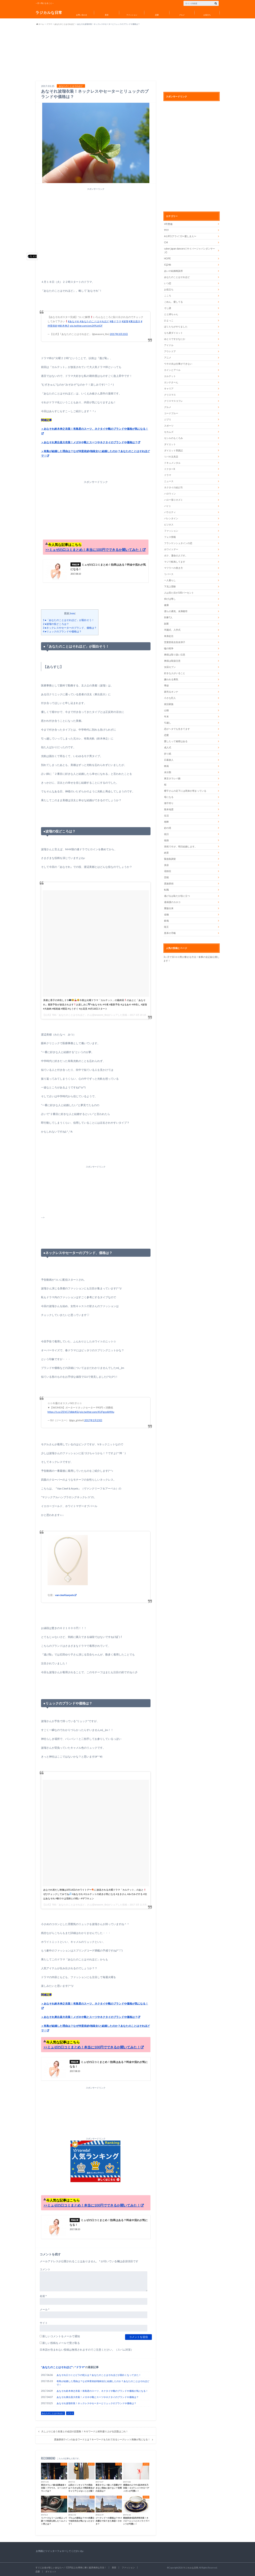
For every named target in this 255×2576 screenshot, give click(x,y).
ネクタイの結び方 (173, 487)
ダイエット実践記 (173, 450)
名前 (43, 2296)
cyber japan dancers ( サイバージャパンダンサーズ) (189, 250)
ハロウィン (170, 493)
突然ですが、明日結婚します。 (180, 846)
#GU (77, 1411)
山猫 (166, 710)
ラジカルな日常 (48, 12)
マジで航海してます (174, 561)
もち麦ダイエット (173, 332)
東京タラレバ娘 (172, 778)
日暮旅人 (168, 759)
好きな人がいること (174, 673)
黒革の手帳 (170, 933)
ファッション (131, 15)
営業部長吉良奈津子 (174, 642)
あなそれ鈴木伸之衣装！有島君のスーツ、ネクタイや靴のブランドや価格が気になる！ (102, 2390)
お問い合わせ (81, 15)
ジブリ (167, 419)
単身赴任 (168, 636)
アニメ (167, 357)
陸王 (166, 926)
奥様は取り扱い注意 (174, 654)
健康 (166, 605)
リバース (168, 574)
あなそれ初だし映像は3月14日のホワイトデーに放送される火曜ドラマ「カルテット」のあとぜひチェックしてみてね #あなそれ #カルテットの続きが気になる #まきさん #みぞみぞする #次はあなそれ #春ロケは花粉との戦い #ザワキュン (95, 1894)
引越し (167, 722)
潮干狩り (168, 803)
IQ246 (167, 264)
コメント (45, 2269)
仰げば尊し (170, 598)
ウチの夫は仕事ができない (178, 363)
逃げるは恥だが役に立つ (177, 895)
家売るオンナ (171, 691)
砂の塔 (167, 827)
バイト (167, 506)
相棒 (166, 821)
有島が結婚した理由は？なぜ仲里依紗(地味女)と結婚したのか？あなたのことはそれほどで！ (103, 2383)
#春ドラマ (115, 321)
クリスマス (170, 394)
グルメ (182, 15)
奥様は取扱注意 (172, 660)
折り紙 (167, 753)
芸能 (166, 877)
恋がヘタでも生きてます (177, 728)
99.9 (166, 230)
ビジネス (168, 524)
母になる (168, 797)
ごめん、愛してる (173, 301)
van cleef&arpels (64, 1595)
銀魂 (166, 920)
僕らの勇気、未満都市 (176, 611)
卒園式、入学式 (172, 629)
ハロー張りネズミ (173, 499)
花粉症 (167, 871)
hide (72, 613)
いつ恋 (167, 283)
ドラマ (49, 24)
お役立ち (207, 15)
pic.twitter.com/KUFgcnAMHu (97, 1411)
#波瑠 (125, 321)
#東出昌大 (134, 321)
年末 (166, 716)
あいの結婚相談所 (173, 270)
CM (166, 242)
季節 (166, 685)
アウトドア (170, 351)
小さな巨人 (170, 697)
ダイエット (170, 444)
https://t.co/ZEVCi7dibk (61, 1411)
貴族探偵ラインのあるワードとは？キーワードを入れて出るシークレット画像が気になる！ (102, 2439)
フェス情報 (170, 536)
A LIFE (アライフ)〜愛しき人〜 (180, 236)
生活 (166, 815)
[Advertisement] (127, 53)
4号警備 (168, 224)
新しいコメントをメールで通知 (61, 2336)
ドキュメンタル (172, 462)
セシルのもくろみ (173, 438)
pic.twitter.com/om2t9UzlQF (86, 325)
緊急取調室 (170, 858)
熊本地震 (168, 809)
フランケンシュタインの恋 (178, 543)
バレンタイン (171, 518)
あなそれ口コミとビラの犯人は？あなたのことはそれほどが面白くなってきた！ (99, 2375)
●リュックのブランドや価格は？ (62, 631)
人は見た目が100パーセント (179, 592)
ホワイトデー (171, 549)
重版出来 (168, 908)
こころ (167, 295)
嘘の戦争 (168, 648)
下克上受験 (170, 586)
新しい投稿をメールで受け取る (61, 2342)
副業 (166, 623)
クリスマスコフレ (173, 400)
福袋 (166, 840)
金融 (166, 914)
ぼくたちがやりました (176, 326)
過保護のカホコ (172, 902)
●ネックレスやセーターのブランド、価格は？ (70, 627)
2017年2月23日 (93, 1420)
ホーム (40, 24)
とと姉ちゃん (171, 314)
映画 (166, 766)
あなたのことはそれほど (64, 24)
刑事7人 (168, 617)
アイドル (168, 345)
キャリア (168, 388)
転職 (166, 889)
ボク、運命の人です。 (176, 555)
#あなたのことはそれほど (94, 321)
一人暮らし (170, 580)
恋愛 (157, 15)
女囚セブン (170, 667)
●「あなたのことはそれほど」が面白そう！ (68, 619)
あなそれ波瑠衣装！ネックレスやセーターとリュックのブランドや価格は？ (96, 2403)
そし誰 (167, 308)
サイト (44, 2322)
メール (44, 2309)
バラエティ (170, 512)
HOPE (167, 258)
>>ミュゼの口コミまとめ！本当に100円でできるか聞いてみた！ (93, 550)
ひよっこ (168, 320)
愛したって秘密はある (176, 741)
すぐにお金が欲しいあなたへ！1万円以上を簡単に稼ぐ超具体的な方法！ (70, 2567)
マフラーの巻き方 (173, 567)
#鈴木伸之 (64, 325)
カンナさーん (171, 382)
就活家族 (168, 704)
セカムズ (168, 431)
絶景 (166, 852)
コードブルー (171, 413)
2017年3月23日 (119, 334)
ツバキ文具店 (171, 456)
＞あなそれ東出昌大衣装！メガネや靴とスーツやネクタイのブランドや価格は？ (89, 442)
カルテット (170, 376)
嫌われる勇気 (171, 679)
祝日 (166, 834)
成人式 (167, 747)
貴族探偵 (168, 883)
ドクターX (169, 469)
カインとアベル (172, 369)
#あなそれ (74, 321)
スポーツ (168, 425)
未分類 (167, 772)
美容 (106, 15)
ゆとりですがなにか (174, 339)
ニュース (168, 481)
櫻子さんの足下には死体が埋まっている (185, 790)
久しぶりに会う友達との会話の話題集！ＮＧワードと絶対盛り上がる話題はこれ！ (84, 2431)
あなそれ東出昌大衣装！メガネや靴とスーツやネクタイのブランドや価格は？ (98, 2397)
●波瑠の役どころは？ (56, 623)
